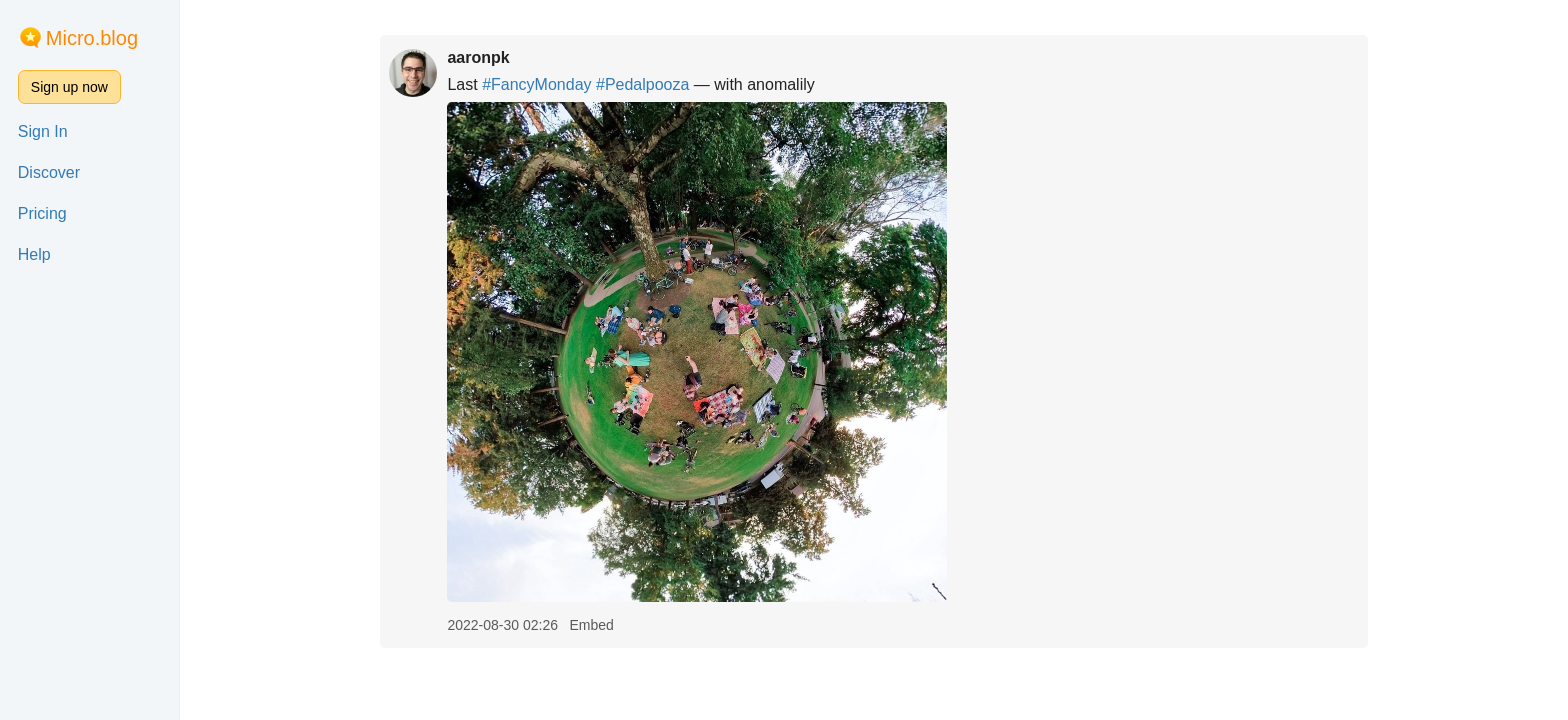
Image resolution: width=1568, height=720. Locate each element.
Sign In (43, 131)
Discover (49, 172)
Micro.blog (92, 38)
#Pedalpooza (642, 84)
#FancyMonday (536, 84)
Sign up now (69, 87)
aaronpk (478, 57)
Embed (591, 625)
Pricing (42, 213)
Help (34, 254)
